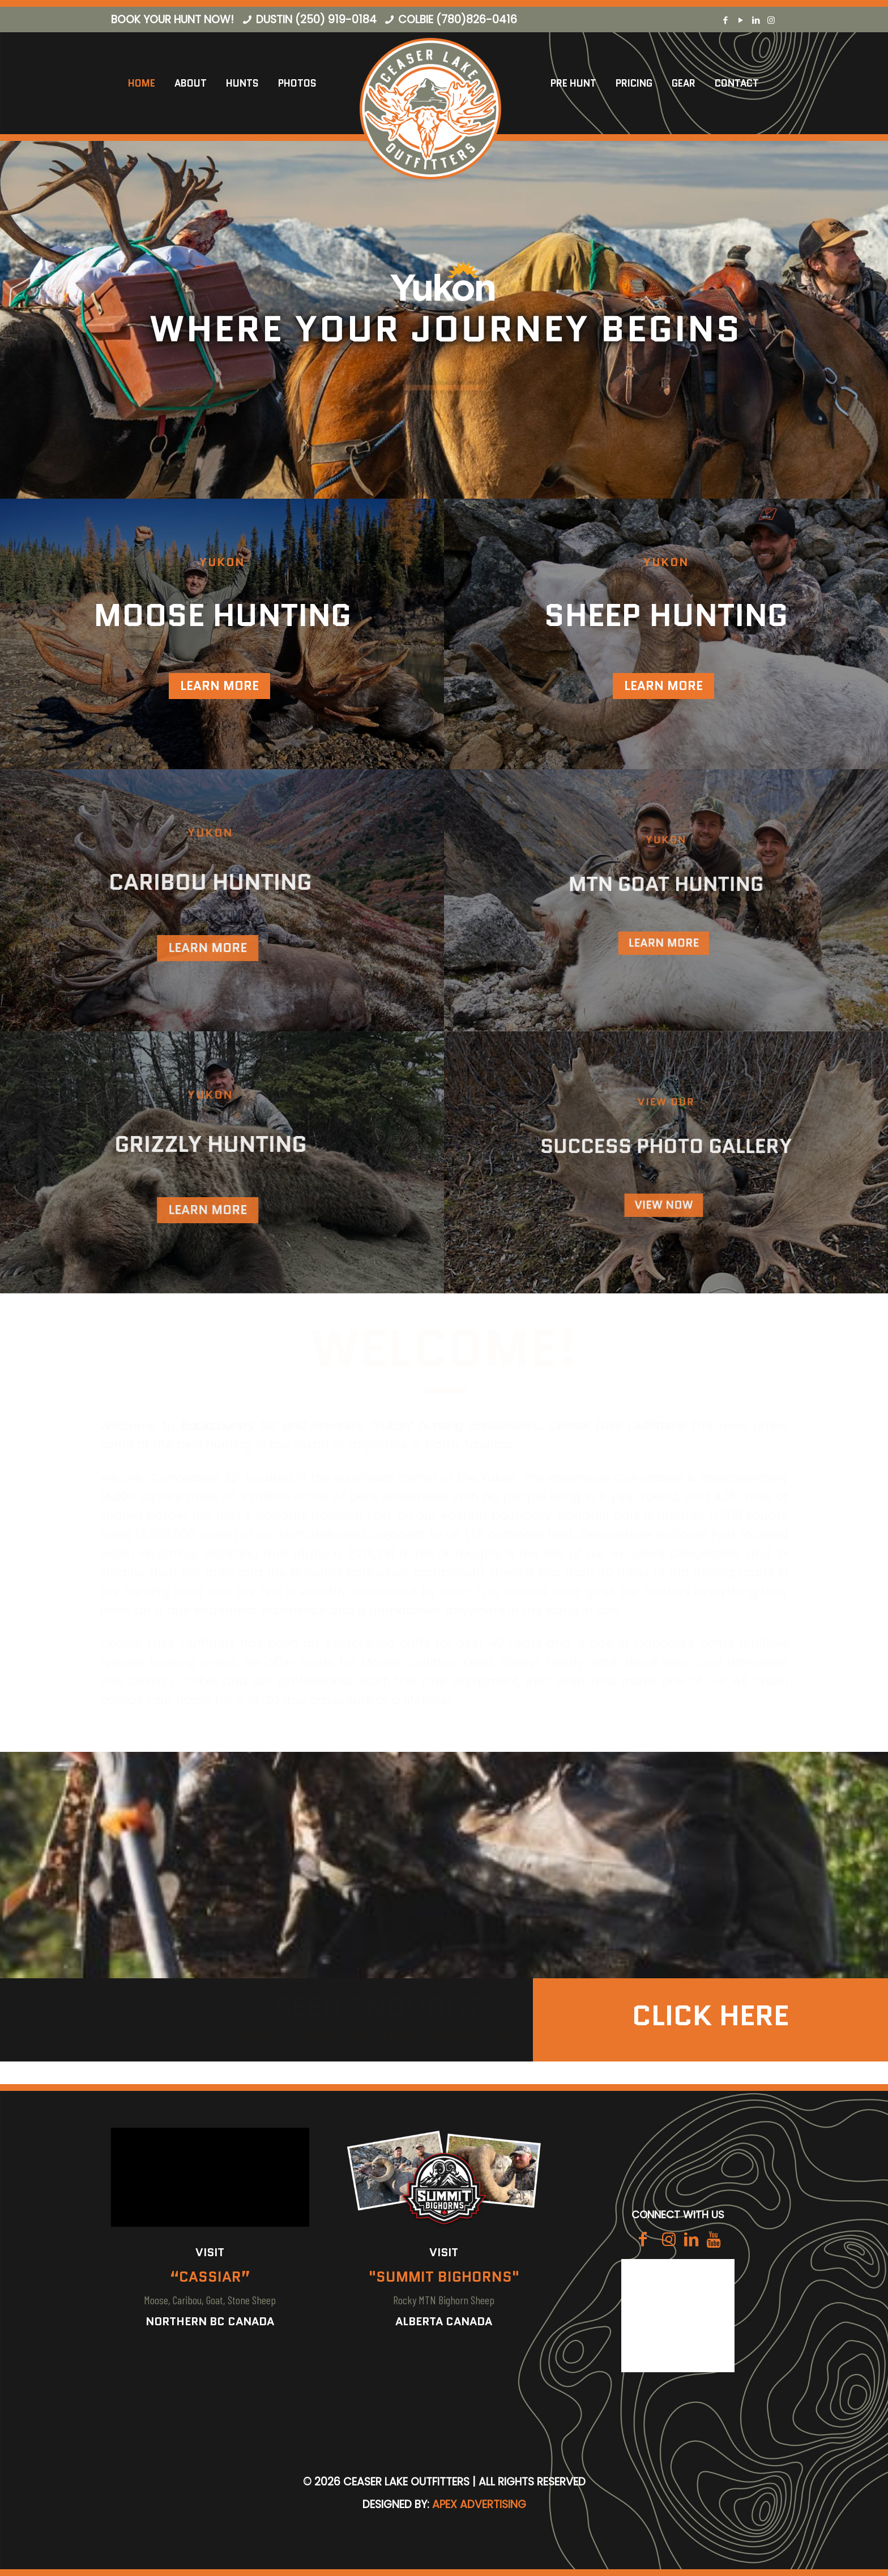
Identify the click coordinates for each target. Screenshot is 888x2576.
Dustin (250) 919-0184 (316, 19)
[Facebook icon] (725, 20)
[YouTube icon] (740, 20)
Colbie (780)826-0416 (457, 19)
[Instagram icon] (771, 20)
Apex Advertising (479, 2504)
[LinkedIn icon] (756, 20)
